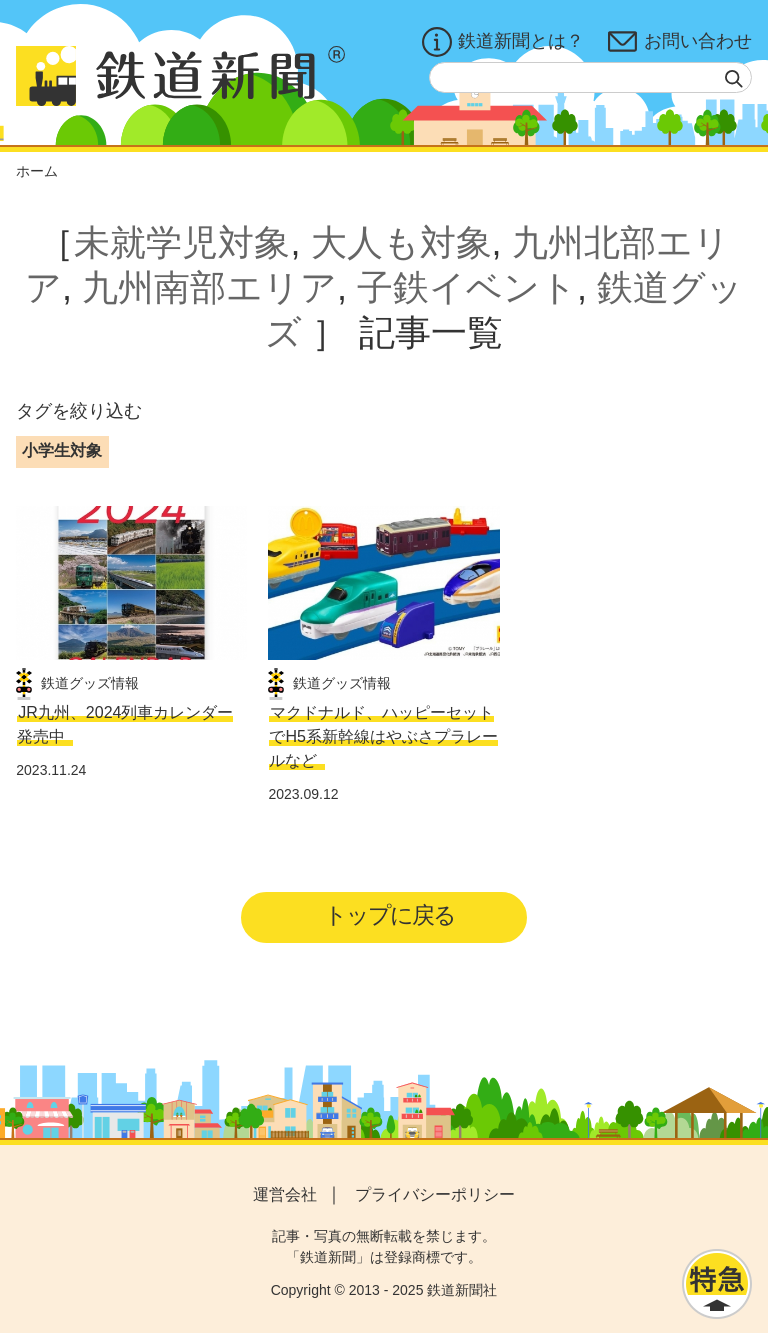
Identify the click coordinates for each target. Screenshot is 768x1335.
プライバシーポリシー (435, 1195)
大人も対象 (401, 242)
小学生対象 (62, 450)
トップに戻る (390, 915)
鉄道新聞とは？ (503, 42)
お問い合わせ (680, 42)
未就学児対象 (182, 242)
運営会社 (285, 1195)
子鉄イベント (467, 287)
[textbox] (590, 77)
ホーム (37, 171)
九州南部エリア (209, 287)
